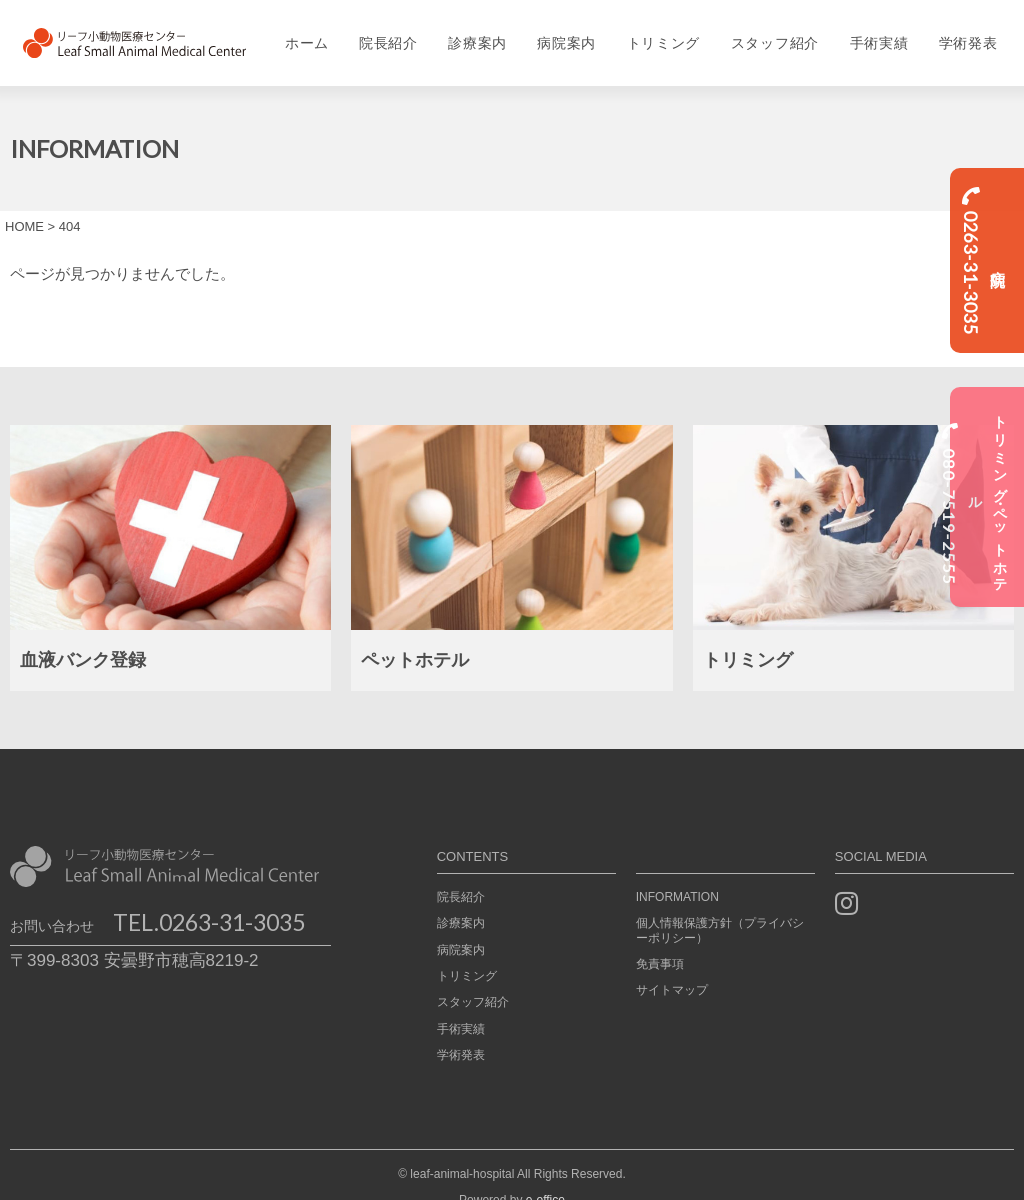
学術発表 (978, 32)
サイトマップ (672, 968)
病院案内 (565, 32)
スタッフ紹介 (779, 32)
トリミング (665, 32)
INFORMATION (677, 874)
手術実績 (886, 32)
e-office (545, 1177)
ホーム (298, 32)
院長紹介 (382, 32)
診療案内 (473, 32)
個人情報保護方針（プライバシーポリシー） (720, 908)
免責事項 (660, 941)
